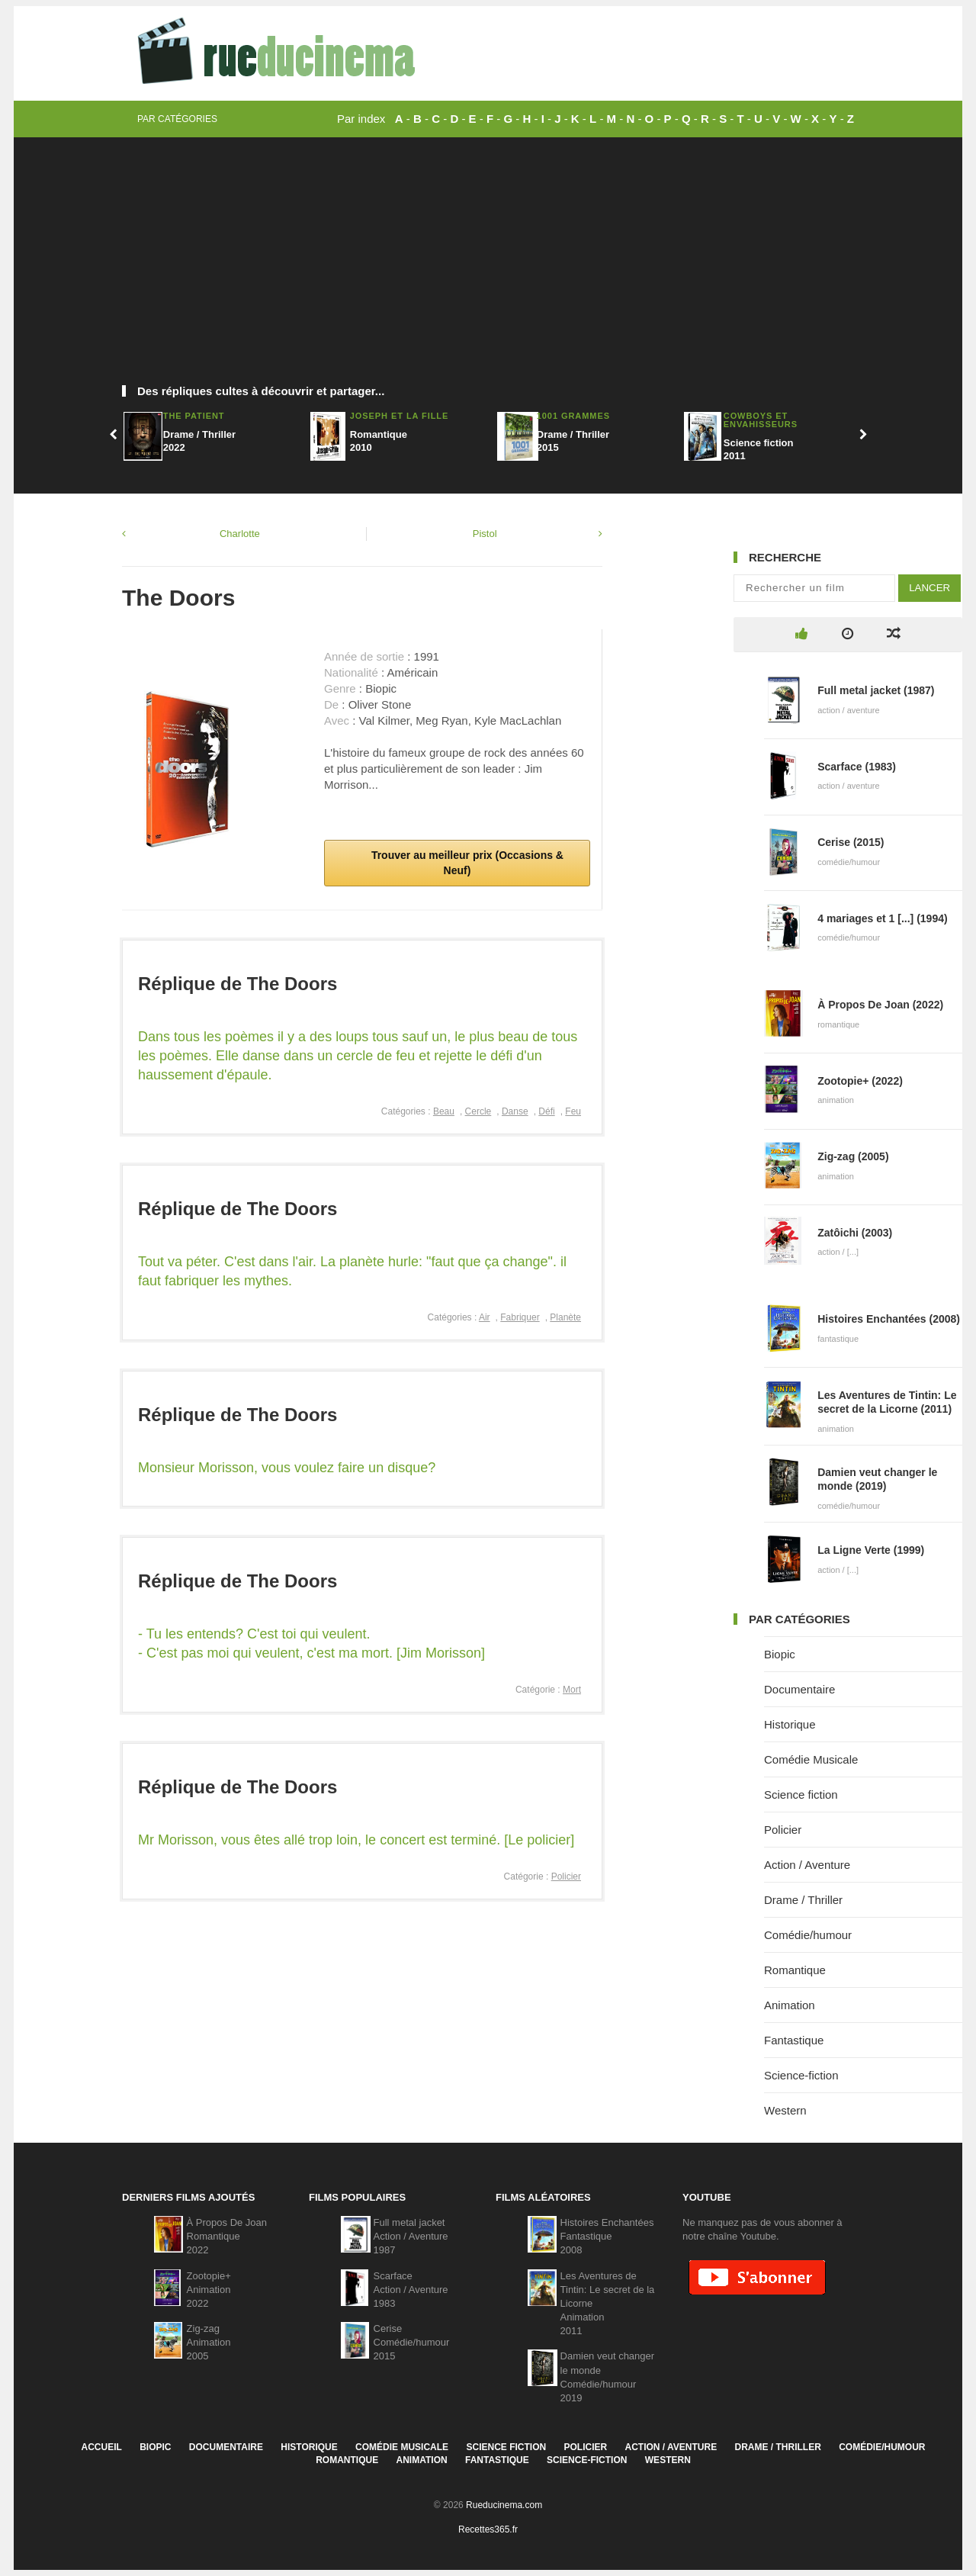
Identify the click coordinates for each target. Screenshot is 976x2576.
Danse (515, 1111)
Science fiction (801, 1794)
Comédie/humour (808, 1934)
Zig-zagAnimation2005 (209, 2342)
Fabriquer (519, 1317)
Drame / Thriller (803, 1899)
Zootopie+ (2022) (860, 1081)
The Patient (194, 415)
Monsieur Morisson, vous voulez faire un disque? (286, 1467)
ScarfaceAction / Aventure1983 (411, 2289)
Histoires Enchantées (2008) (888, 1319)
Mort (572, 1689)
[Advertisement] (488, 267)
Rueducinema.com (504, 2505)
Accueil (101, 2447)
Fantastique (794, 2040)
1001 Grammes (573, 415)
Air (484, 1317)
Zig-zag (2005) (852, 1156)
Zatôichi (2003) (854, 1233)
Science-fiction (801, 2075)
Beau (443, 1111)
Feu (573, 1111)
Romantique (795, 1969)
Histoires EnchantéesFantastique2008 (607, 2236)
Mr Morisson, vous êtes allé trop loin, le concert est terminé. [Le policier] (356, 1840)
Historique (790, 1724)
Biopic (779, 1654)
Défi (546, 1111)
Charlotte (240, 533)
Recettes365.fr (488, 2529)
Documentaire (799, 1689)
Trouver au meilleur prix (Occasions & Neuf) (465, 862)
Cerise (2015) (850, 842)
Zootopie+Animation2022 (209, 2289)
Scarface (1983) (856, 767)
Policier (566, 1876)
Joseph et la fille (399, 415)
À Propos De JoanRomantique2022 (227, 2236)
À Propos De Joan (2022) (880, 1005)
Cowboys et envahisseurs (761, 420)
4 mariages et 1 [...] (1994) (882, 918)
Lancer (929, 587)
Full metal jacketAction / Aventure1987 (411, 2236)
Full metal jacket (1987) (875, 690)
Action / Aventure (807, 1864)
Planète (565, 1317)
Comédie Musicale (811, 1759)
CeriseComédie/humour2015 (412, 2342)
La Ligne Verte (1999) (870, 1550)
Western (785, 2110)
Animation (789, 2005)
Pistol (485, 533)
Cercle (478, 1111)
